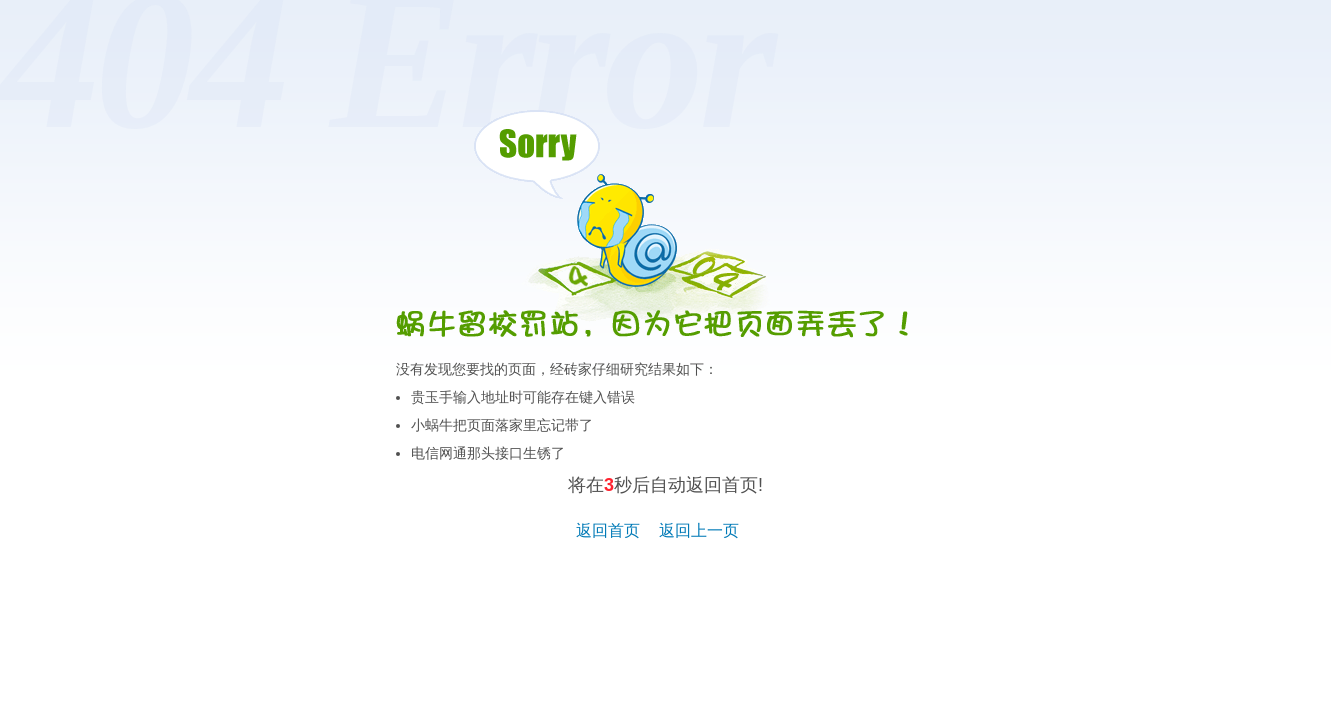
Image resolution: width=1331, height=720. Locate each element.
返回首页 (608, 530)
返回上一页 (699, 530)
